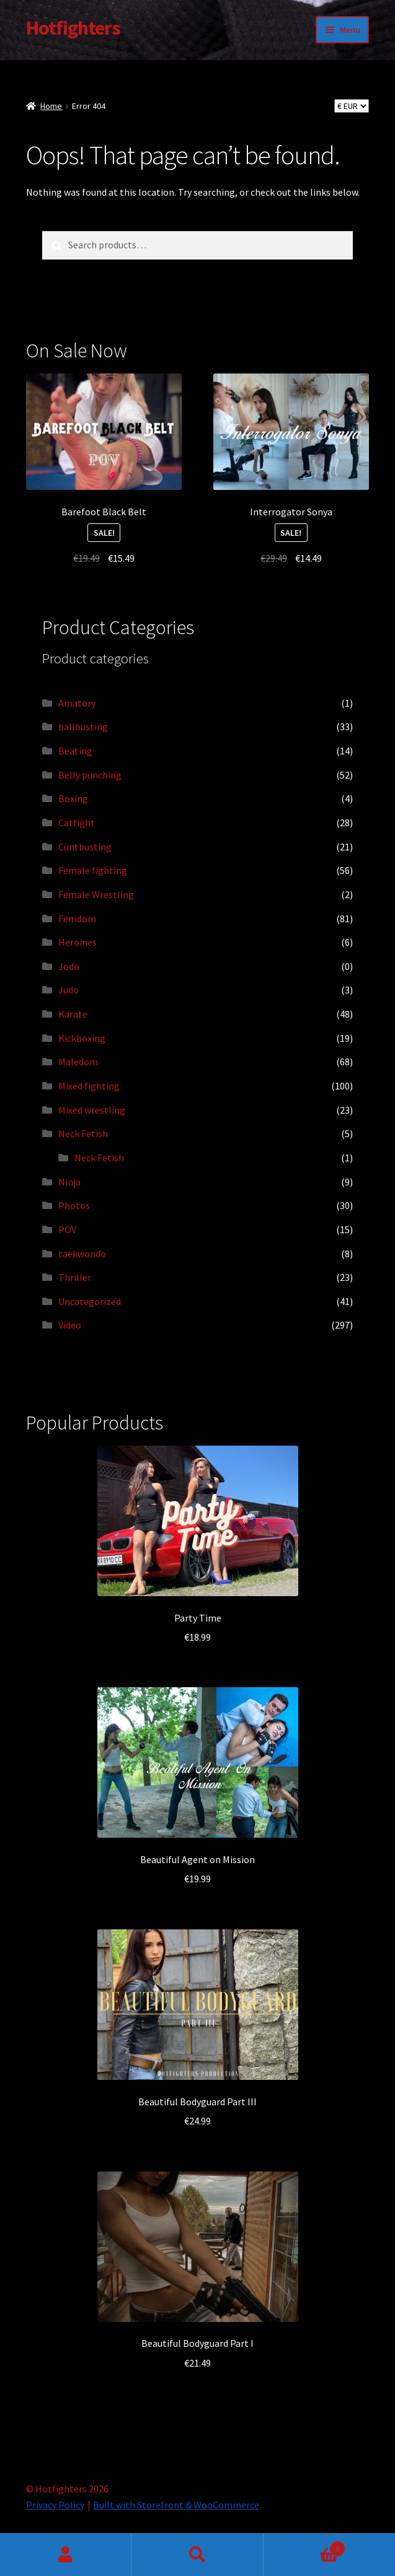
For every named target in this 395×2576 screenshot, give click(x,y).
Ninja (69, 1182)
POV (67, 1229)
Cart (304, 2546)
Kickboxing (81, 1038)
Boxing (73, 798)
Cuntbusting (85, 846)
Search (197, 2555)
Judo (68, 990)
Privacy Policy (55, 2505)
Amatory (76, 703)
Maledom (78, 1061)
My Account (65, 2555)
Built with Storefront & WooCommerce (176, 2505)
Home (51, 105)
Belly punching (90, 775)
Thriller (74, 1277)
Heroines (77, 942)
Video (69, 1325)
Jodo (68, 966)
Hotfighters (73, 27)
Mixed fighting (89, 1086)
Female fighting (92, 870)
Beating (75, 750)
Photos (74, 1205)
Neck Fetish (83, 1133)
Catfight (76, 822)
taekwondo (82, 1253)
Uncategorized (89, 1301)
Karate (72, 1014)
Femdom (77, 918)
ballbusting (83, 726)
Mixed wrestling (91, 1110)
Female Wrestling (96, 894)
